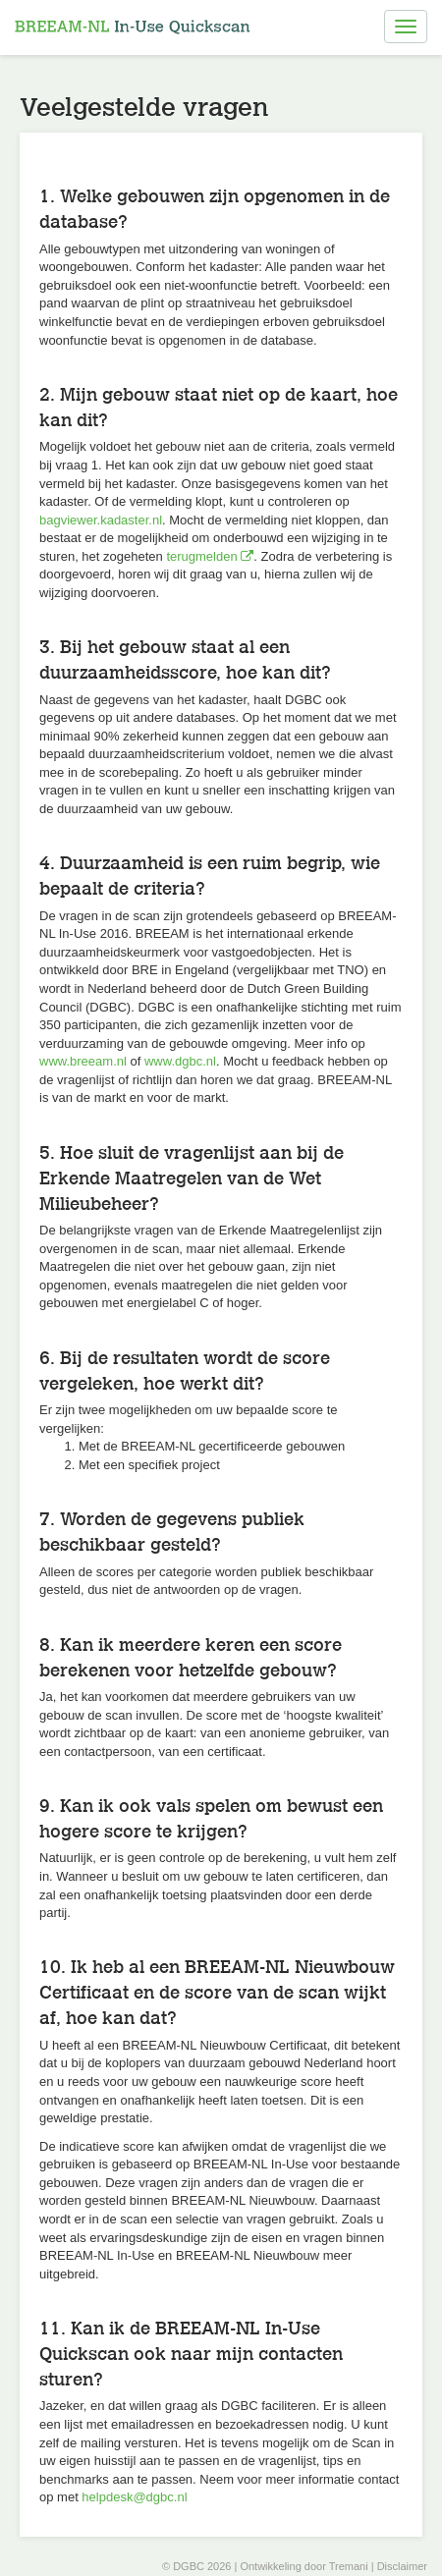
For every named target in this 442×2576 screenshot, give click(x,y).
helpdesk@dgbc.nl (134, 2497)
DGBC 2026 (202, 2566)
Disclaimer (402, 2566)
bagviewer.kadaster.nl (100, 520)
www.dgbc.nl (180, 1061)
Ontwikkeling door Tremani (303, 2566)
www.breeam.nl (83, 1061)
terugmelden (209, 556)
